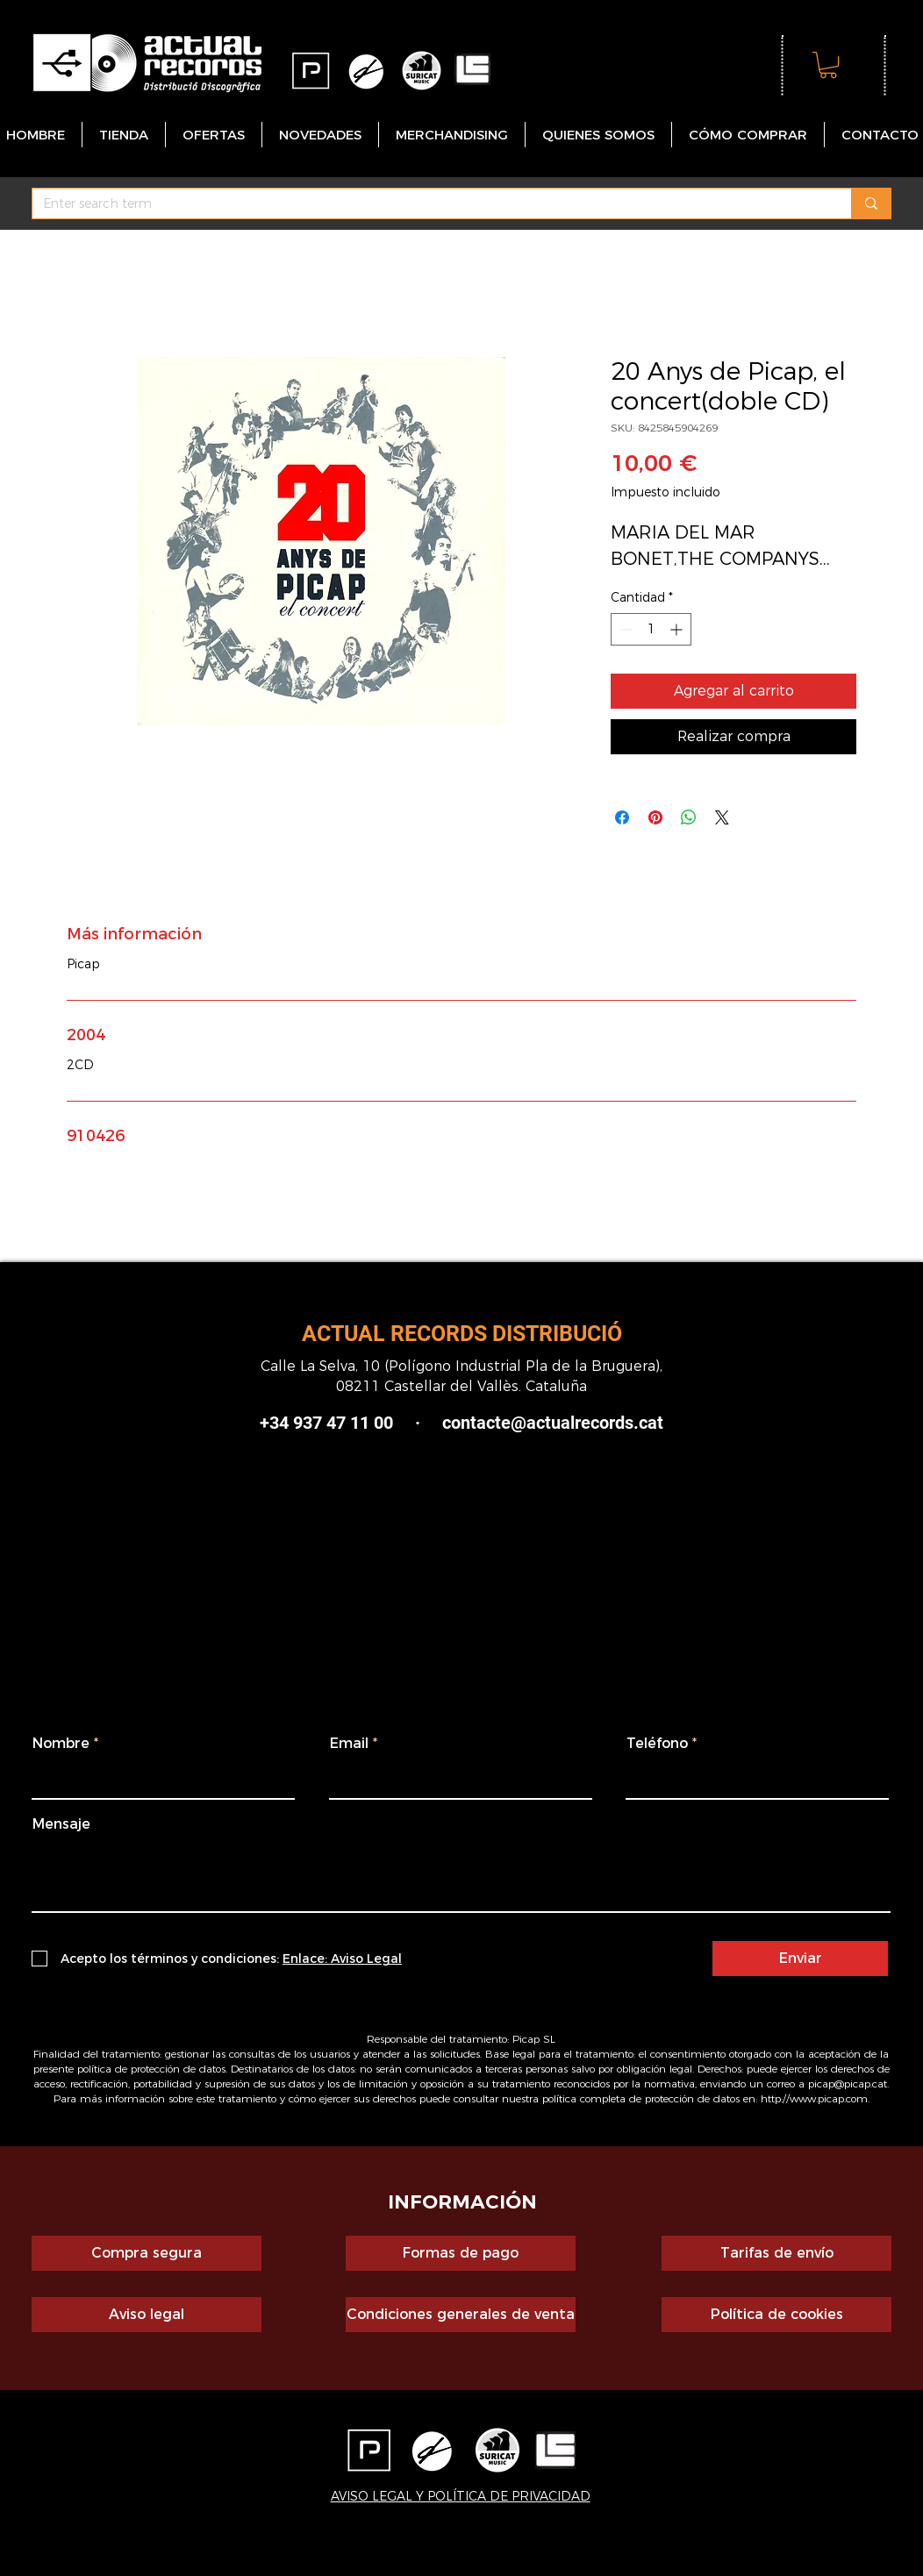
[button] (828, 65)
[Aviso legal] (146, 2314)
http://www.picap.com (814, 2098)
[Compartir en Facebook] (622, 817)
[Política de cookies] (776, 2314)
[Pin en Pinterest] (655, 817)
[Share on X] (722, 817)
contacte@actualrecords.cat (552, 1422)
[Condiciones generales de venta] (461, 2314)
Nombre (60, 1744)
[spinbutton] (651, 629)
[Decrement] (624, 629)
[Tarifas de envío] (776, 2253)
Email (349, 1744)
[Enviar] (800, 1958)
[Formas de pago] (461, 2253)
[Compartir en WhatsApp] (688, 817)
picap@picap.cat (847, 2083)
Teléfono (657, 1744)
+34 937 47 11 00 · (340, 1422)
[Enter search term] (428, 204)
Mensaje (61, 1824)
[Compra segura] (146, 2253)
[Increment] (678, 629)
